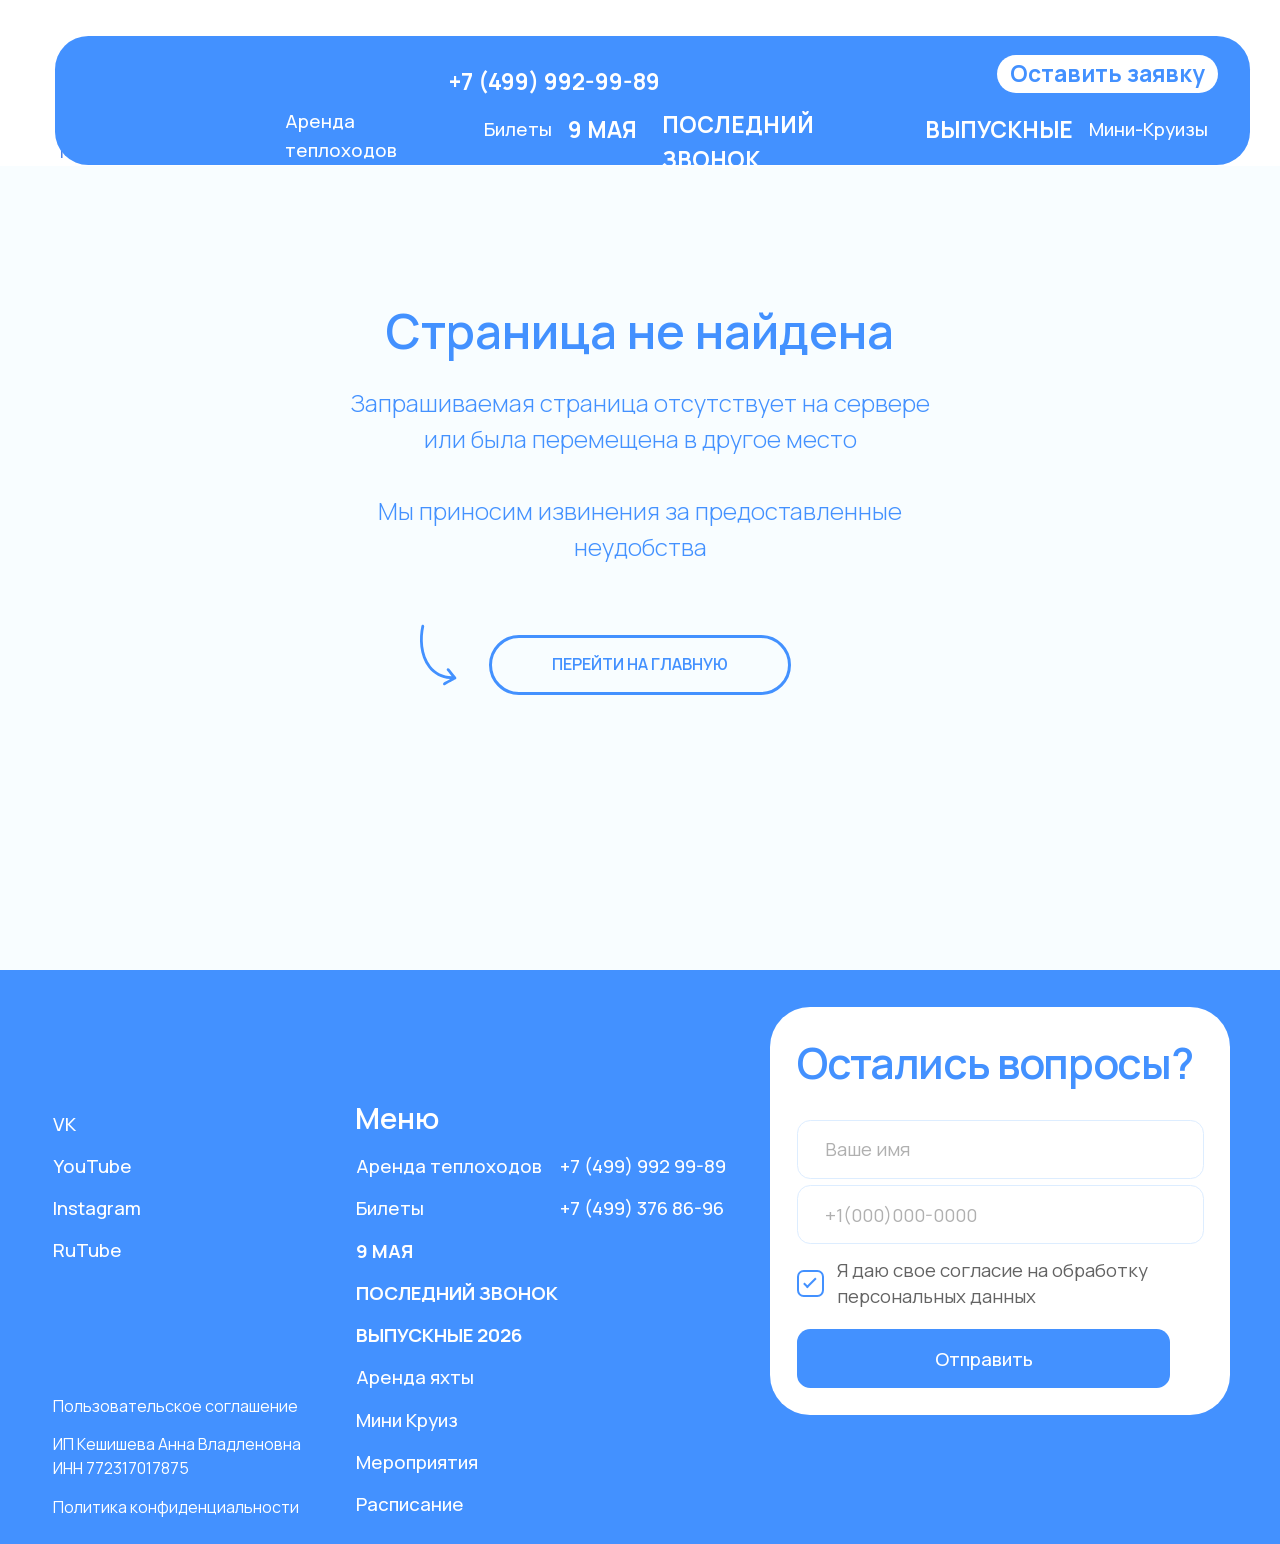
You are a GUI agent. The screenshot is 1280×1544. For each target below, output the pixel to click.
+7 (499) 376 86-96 (642, 1208)
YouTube (92, 1166)
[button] (1107, 74)
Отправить (984, 1359)
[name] (1000, 1149)
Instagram (97, 1208)
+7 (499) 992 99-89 (643, 1166)
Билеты (518, 129)
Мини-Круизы (1148, 129)
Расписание (410, 1504)
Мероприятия (417, 1462)
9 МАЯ (384, 1251)
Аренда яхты (415, 1377)
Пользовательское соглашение (175, 1406)
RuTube (87, 1250)
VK (64, 1124)
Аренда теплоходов (449, 1166)
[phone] (1000, 1214)
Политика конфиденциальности (176, 1507)
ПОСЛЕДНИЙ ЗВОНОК (457, 1293)
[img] (254, 82)
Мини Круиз (407, 1420)
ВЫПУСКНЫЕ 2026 (439, 1335)
